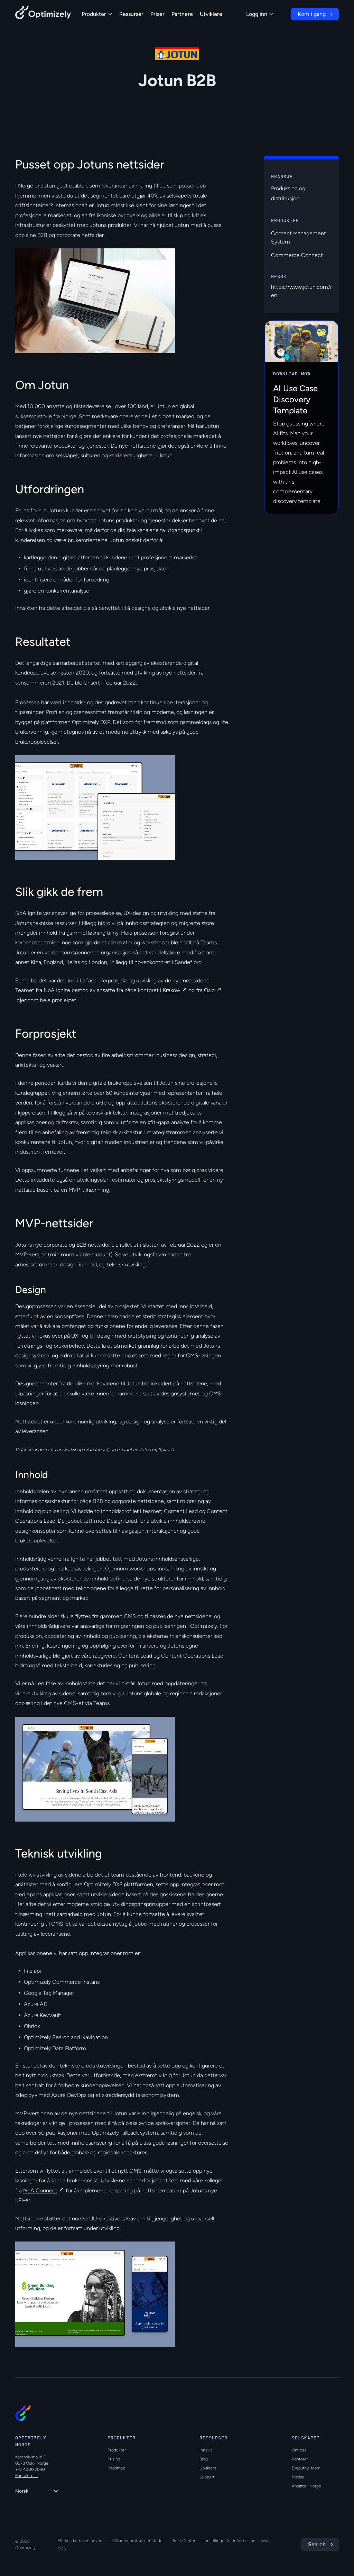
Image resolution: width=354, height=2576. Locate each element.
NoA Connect (40, 2190)
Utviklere (211, 14)
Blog (203, 2459)
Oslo (209, 990)
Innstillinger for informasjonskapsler (237, 2540)
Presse (298, 2477)
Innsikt (205, 2450)
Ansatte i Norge (306, 2486)
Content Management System (298, 237)
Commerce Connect (297, 255)
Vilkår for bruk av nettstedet (138, 2540)
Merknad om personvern (81, 2540)
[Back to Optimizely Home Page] (43, 14)
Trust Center (183, 2540)
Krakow (171, 990)
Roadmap (116, 2468)
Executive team (306, 2468)
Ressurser (131, 14)
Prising (114, 2459)
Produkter (97, 14)
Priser (157, 14)
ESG (62, 2549)
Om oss (299, 2450)
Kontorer (300, 2459)
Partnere (182, 14)
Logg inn (259, 14)
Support (206, 2477)
